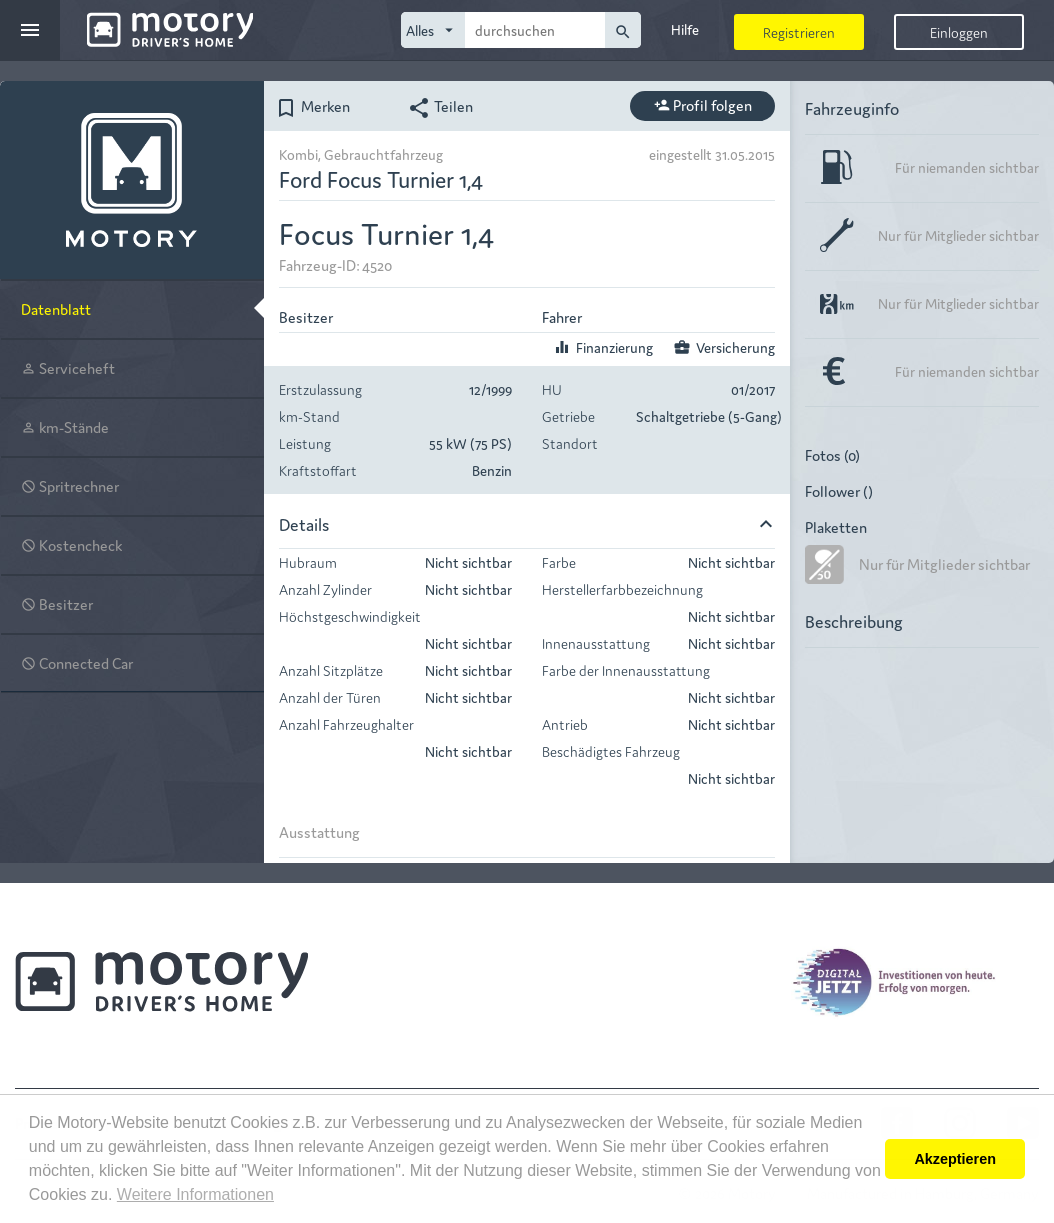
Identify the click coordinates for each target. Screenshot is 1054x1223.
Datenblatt (56, 308)
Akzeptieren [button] (955, 1159)
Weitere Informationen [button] (195, 1194)
